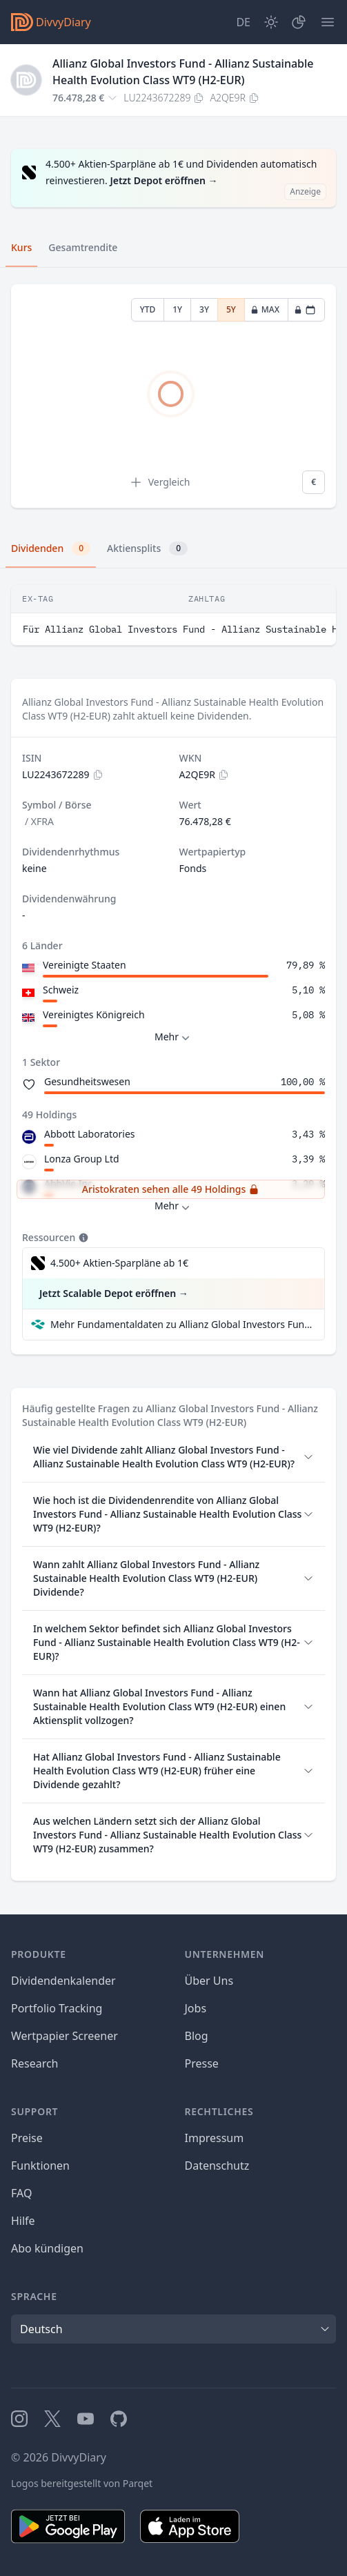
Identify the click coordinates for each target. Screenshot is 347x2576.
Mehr (173, 1037)
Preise (27, 2138)
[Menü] (327, 22)
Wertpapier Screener (64, 2035)
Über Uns (209, 1980)
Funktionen (40, 2165)
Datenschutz (217, 2165)
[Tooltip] (82, 1237)
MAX (264, 309)
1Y (177, 309)
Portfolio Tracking (56, 2008)
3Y (204, 309)
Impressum (214, 2138)
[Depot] (298, 22)
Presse (202, 2063)
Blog (196, 2035)
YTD (148, 309)
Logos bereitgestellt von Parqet (81, 2483)
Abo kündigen (47, 2248)
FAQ (21, 2193)
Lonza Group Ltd (81, 1158)
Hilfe (23, 2220)
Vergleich (159, 482)
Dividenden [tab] (50, 548)
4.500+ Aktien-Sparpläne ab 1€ (119, 1262)
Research (35, 2063)
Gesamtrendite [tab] (82, 247)
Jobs (196, 2008)
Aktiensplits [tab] (147, 548)
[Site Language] (243, 22)
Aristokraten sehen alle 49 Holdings (170, 1189)
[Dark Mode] (271, 22)
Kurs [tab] (21, 247)
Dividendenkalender (63, 1980)
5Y (231, 309)
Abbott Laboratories (89, 1133)
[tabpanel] (173, 396)
